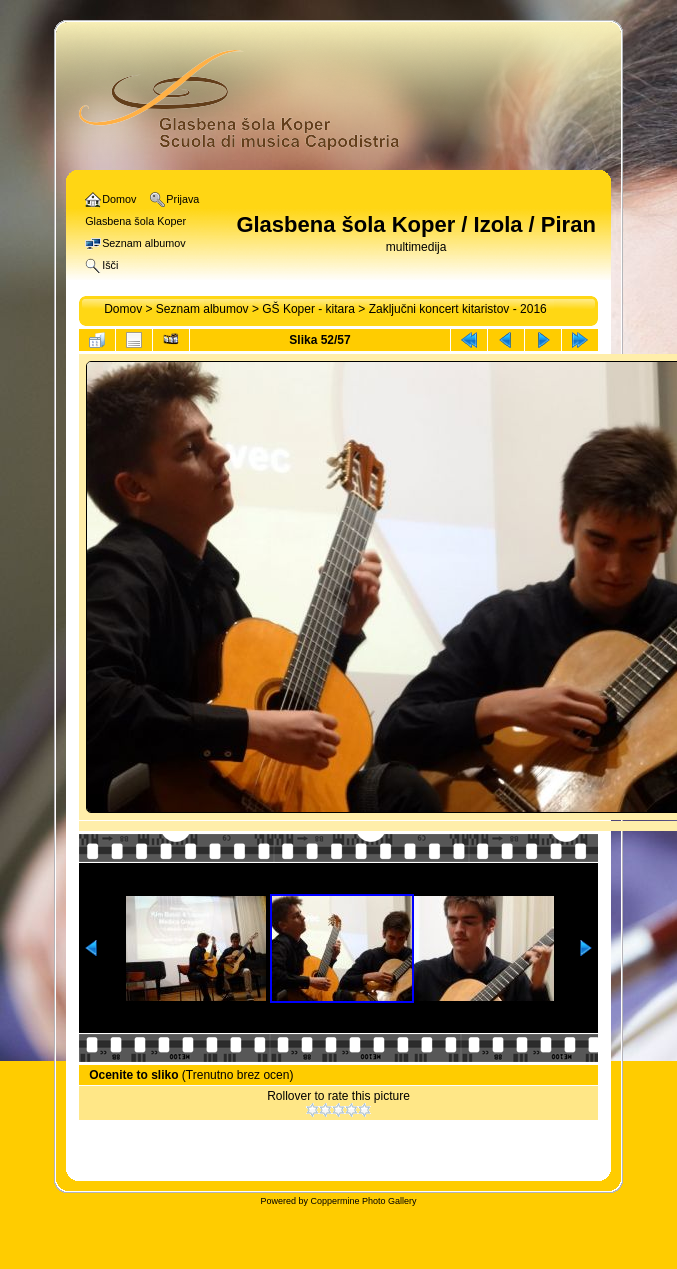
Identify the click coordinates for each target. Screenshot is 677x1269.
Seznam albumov (202, 309)
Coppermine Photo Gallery (363, 1201)
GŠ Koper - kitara (308, 309)
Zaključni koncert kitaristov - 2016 (458, 309)
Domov (123, 309)
